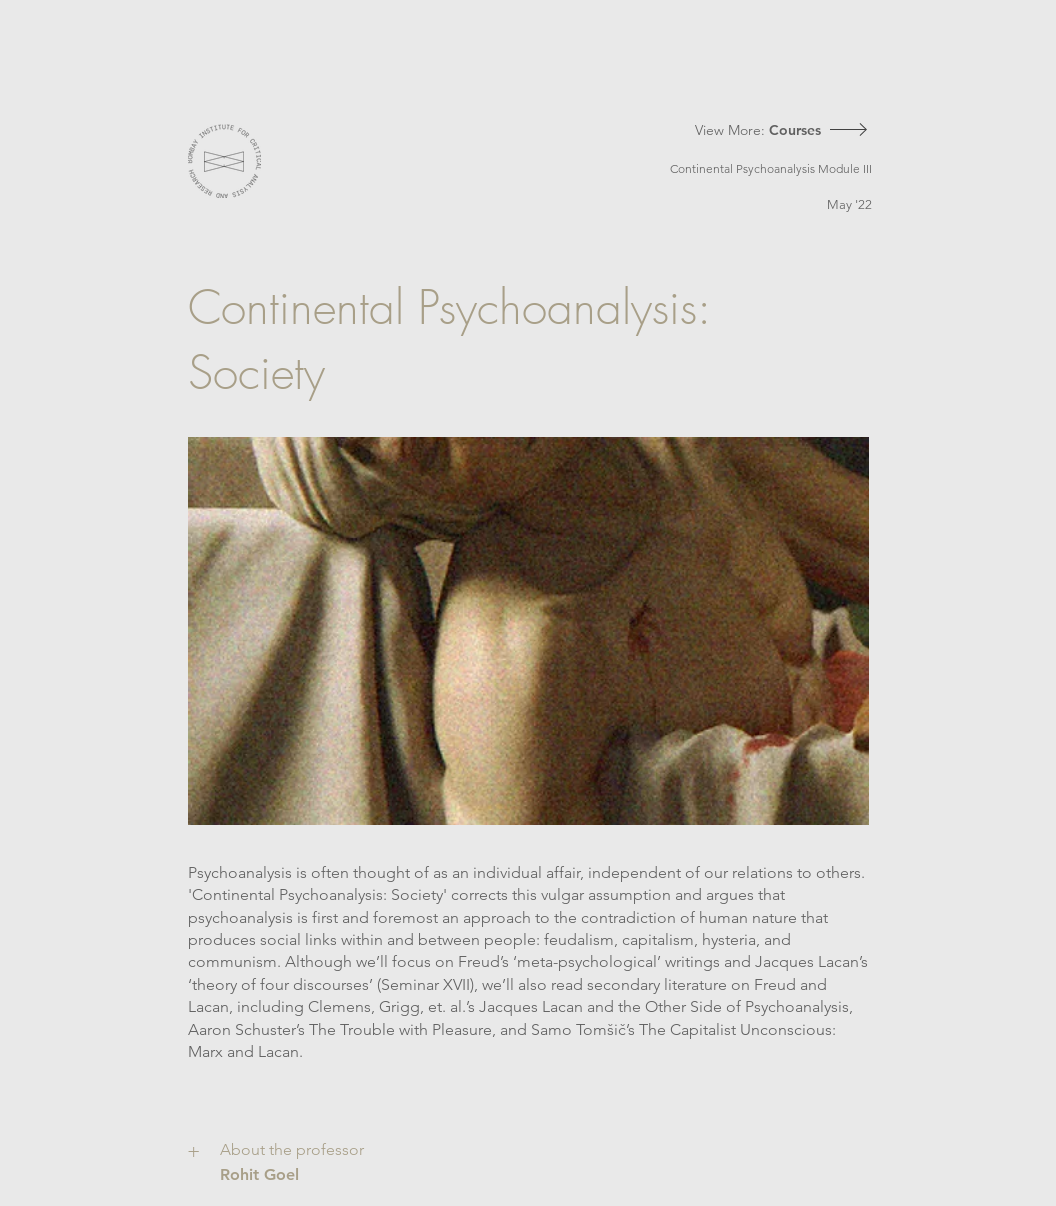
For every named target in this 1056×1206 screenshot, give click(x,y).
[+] (196, 1151)
